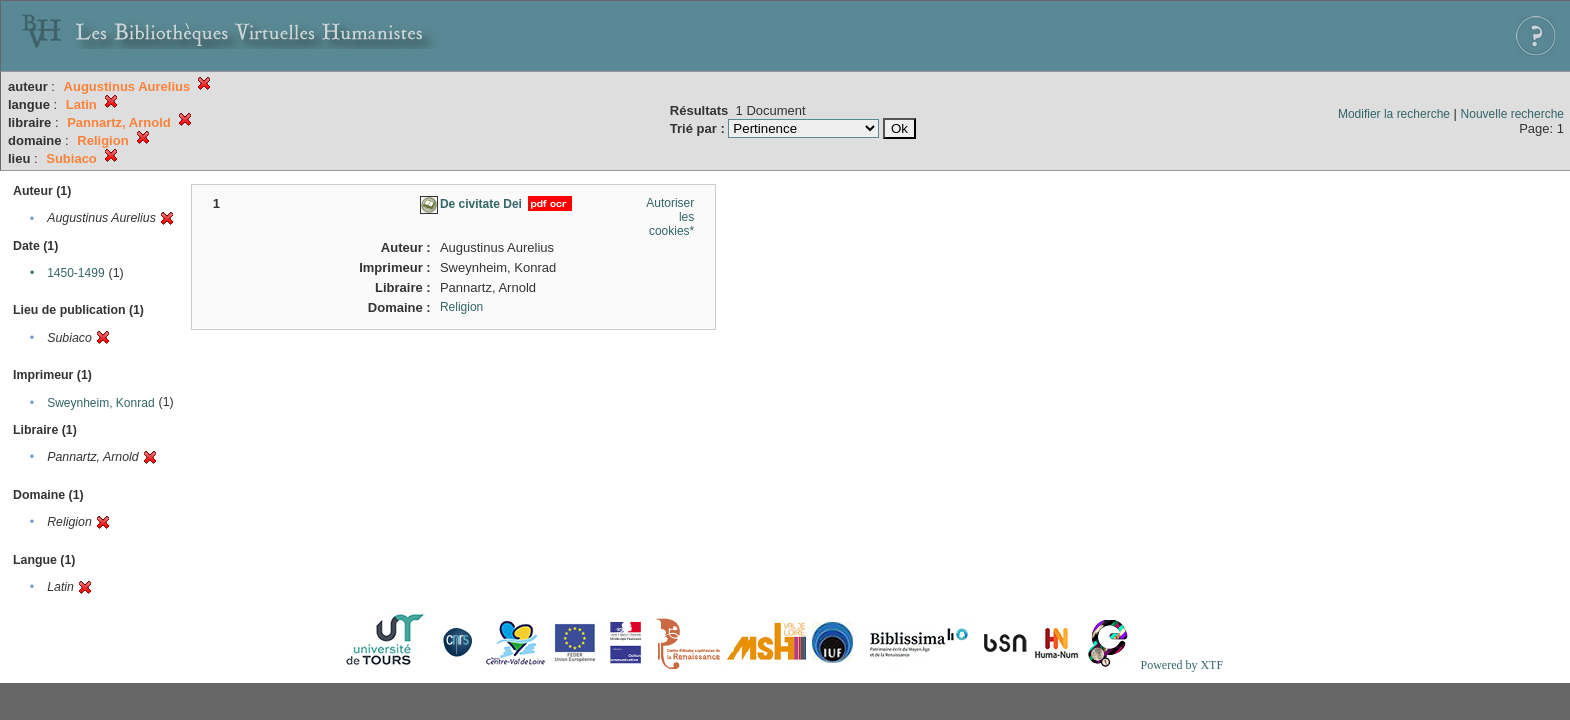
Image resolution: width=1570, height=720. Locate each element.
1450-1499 (75, 273)
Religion (461, 307)
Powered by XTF (1181, 665)
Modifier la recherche (1394, 114)
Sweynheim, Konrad (100, 403)
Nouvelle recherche (1512, 114)
